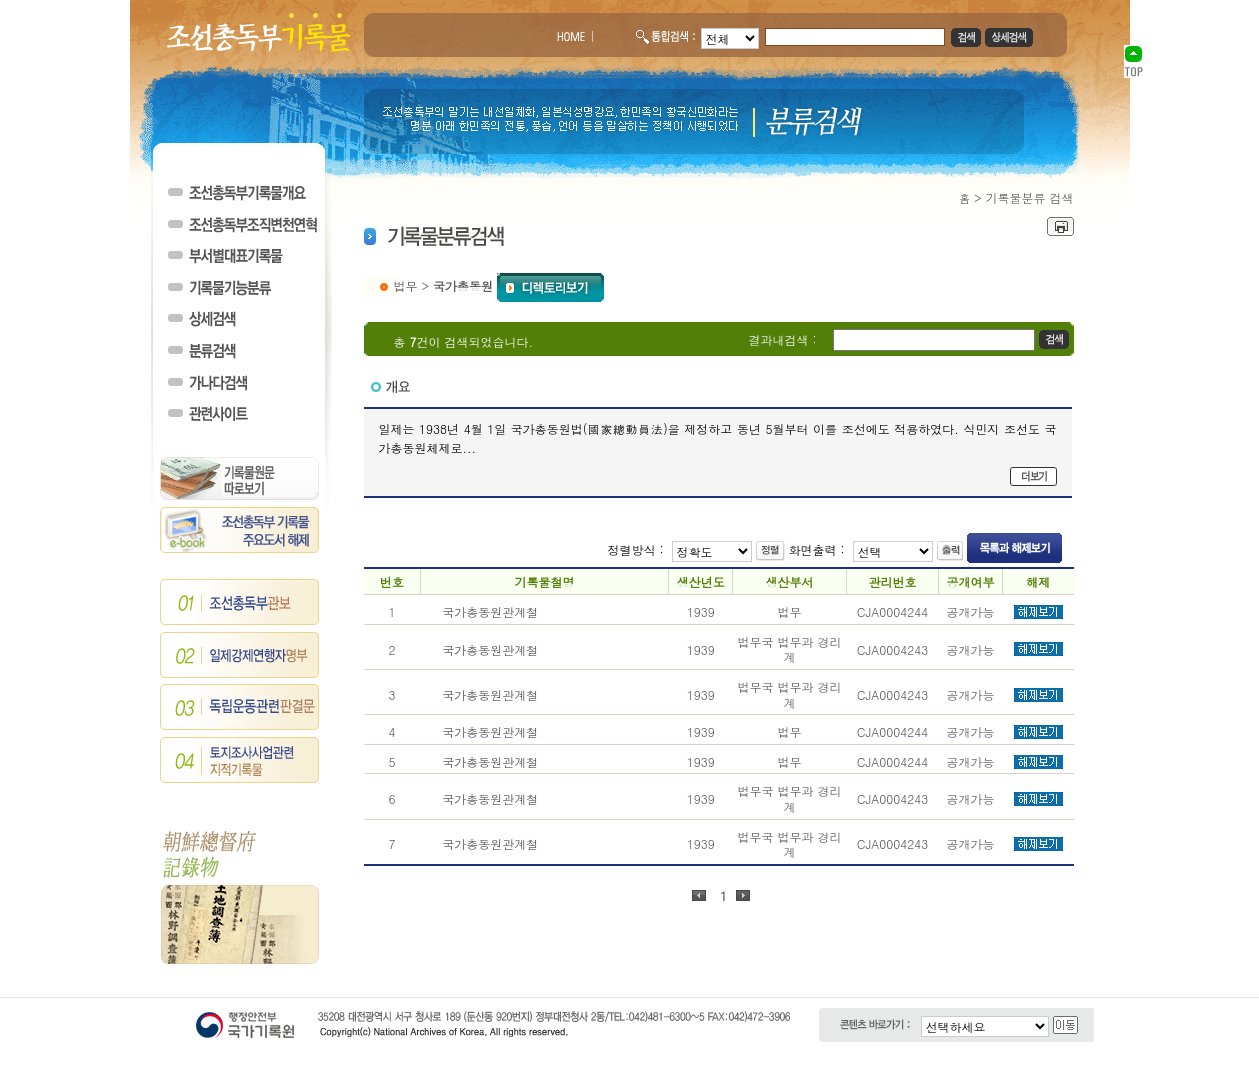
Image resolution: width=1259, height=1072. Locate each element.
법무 (406, 285)
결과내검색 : (783, 339)
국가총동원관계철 (490, 611)
